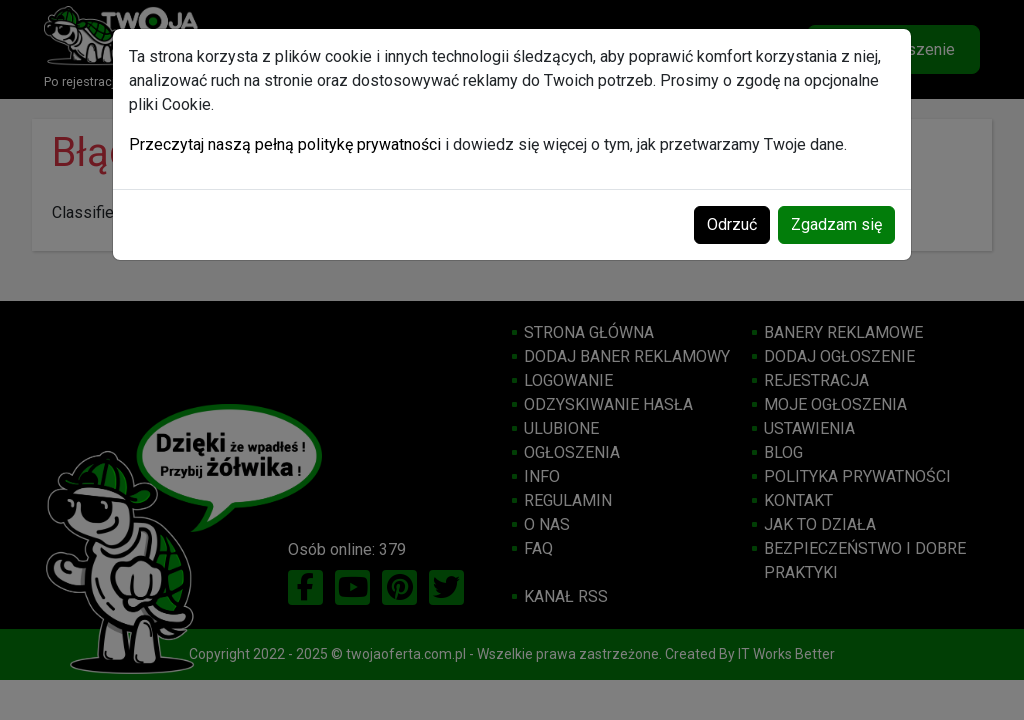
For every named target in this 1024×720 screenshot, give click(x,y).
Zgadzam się (836, 224)
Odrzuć (732, 224)
